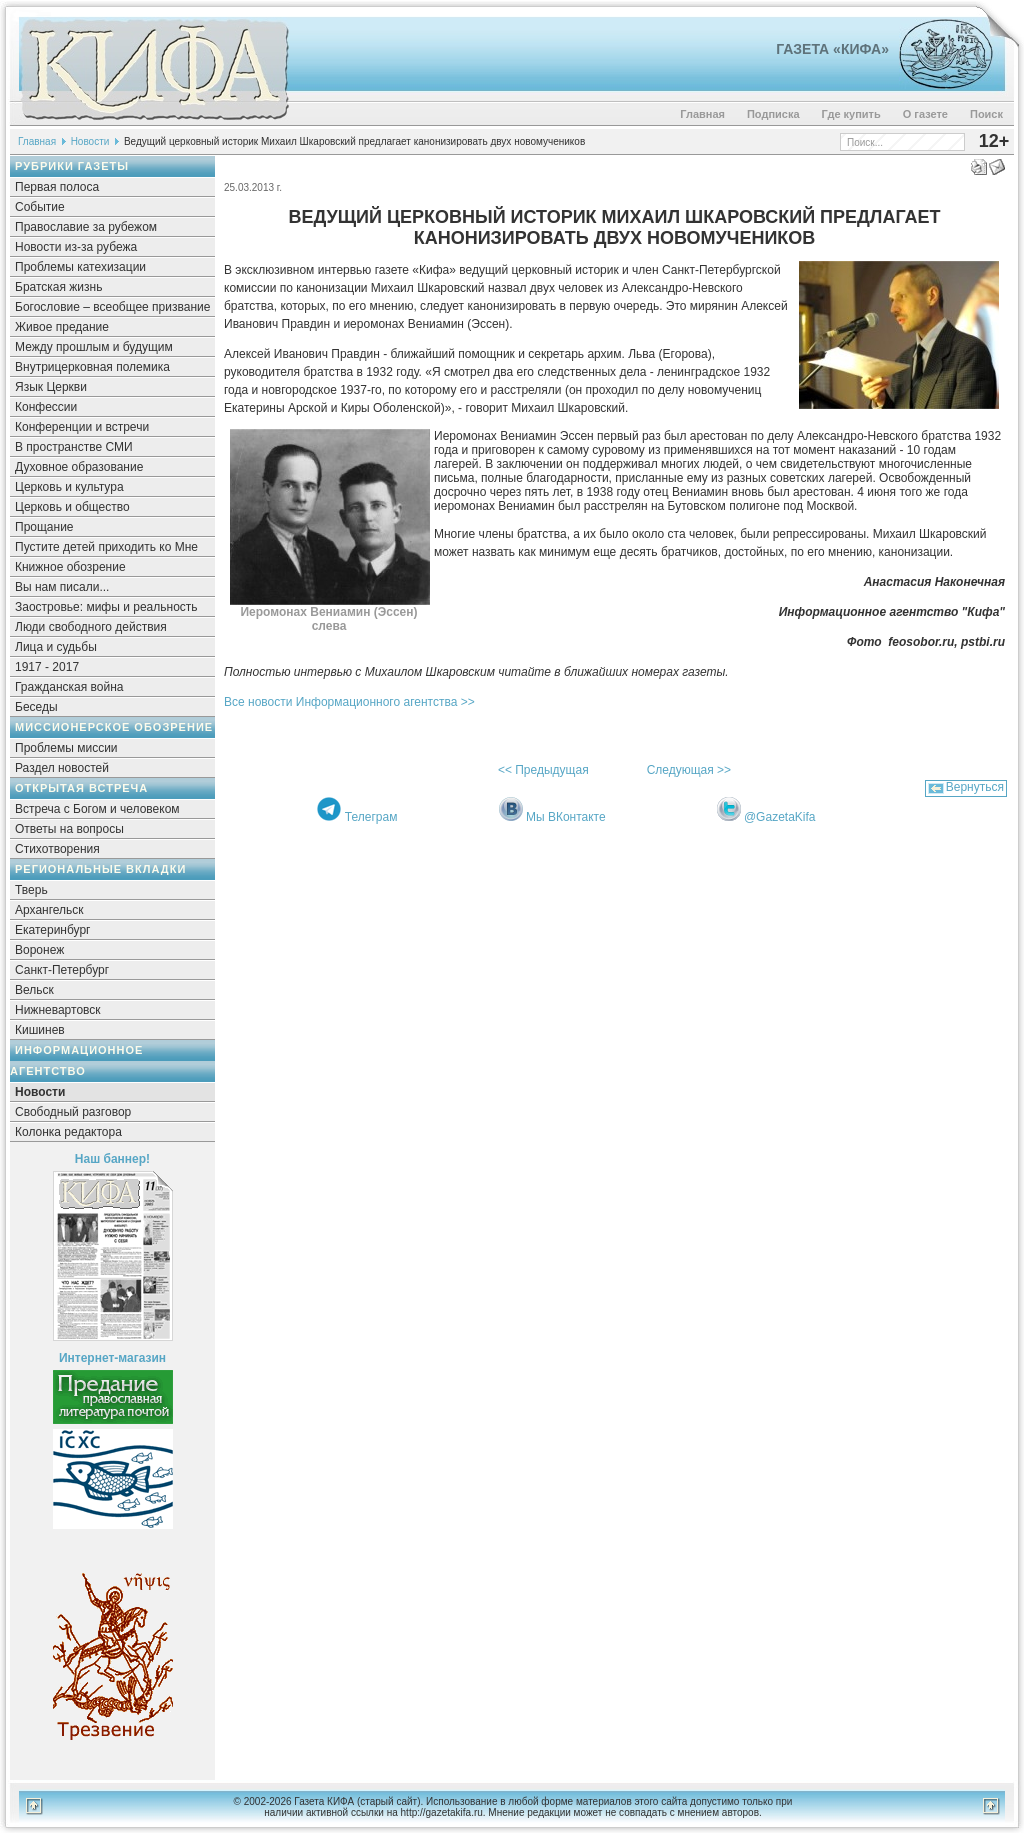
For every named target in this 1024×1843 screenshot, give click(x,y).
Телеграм (371, 817)
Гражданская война (69, 687)
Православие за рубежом (86, 227)
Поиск (986, 114)
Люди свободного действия (91, 627)
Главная (702, 114)
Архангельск (49, 910)
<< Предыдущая (543, 770)
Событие (40, 207)
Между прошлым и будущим (94, 347)
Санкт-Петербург (62, 970)
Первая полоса (57, 187)
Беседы (36, 707)
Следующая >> (689, 770)
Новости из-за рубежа (76, 247)
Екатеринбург (53, 930)
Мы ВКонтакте (566, 817)
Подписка (773, 114)
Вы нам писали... (62, 587)
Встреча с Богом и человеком (97, 809)
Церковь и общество (72, 507)
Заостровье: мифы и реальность (106, 607)
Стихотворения (57, 849)
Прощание (44, 527)
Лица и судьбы (56, 647)
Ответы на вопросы (69, 829)
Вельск (34, 990)
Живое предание (62, 327)
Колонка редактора (68, 1132)
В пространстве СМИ (74, 447)
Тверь (31, 890)
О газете (925, 114)
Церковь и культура (69, 487)
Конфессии (46, 407)
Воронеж (39, 950)
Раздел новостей (62, 768)
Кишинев (40, 1030)
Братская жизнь (58, 287)
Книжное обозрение (70, 567)
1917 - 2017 (47, 667)
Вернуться (975, 787)
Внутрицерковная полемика (92, 367)
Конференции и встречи (82, 427)
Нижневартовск (58, 1010)
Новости (90, 141)
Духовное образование (79, 467)
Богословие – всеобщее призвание (112, 307)
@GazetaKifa (780, 817)
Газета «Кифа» (832, 49)
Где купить (851, 114)
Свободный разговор (73, 1112)
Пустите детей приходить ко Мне (106, 547)
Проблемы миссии (66, 748)
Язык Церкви (51, 387)
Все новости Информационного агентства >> (349, 702)
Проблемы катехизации (80, 267)
